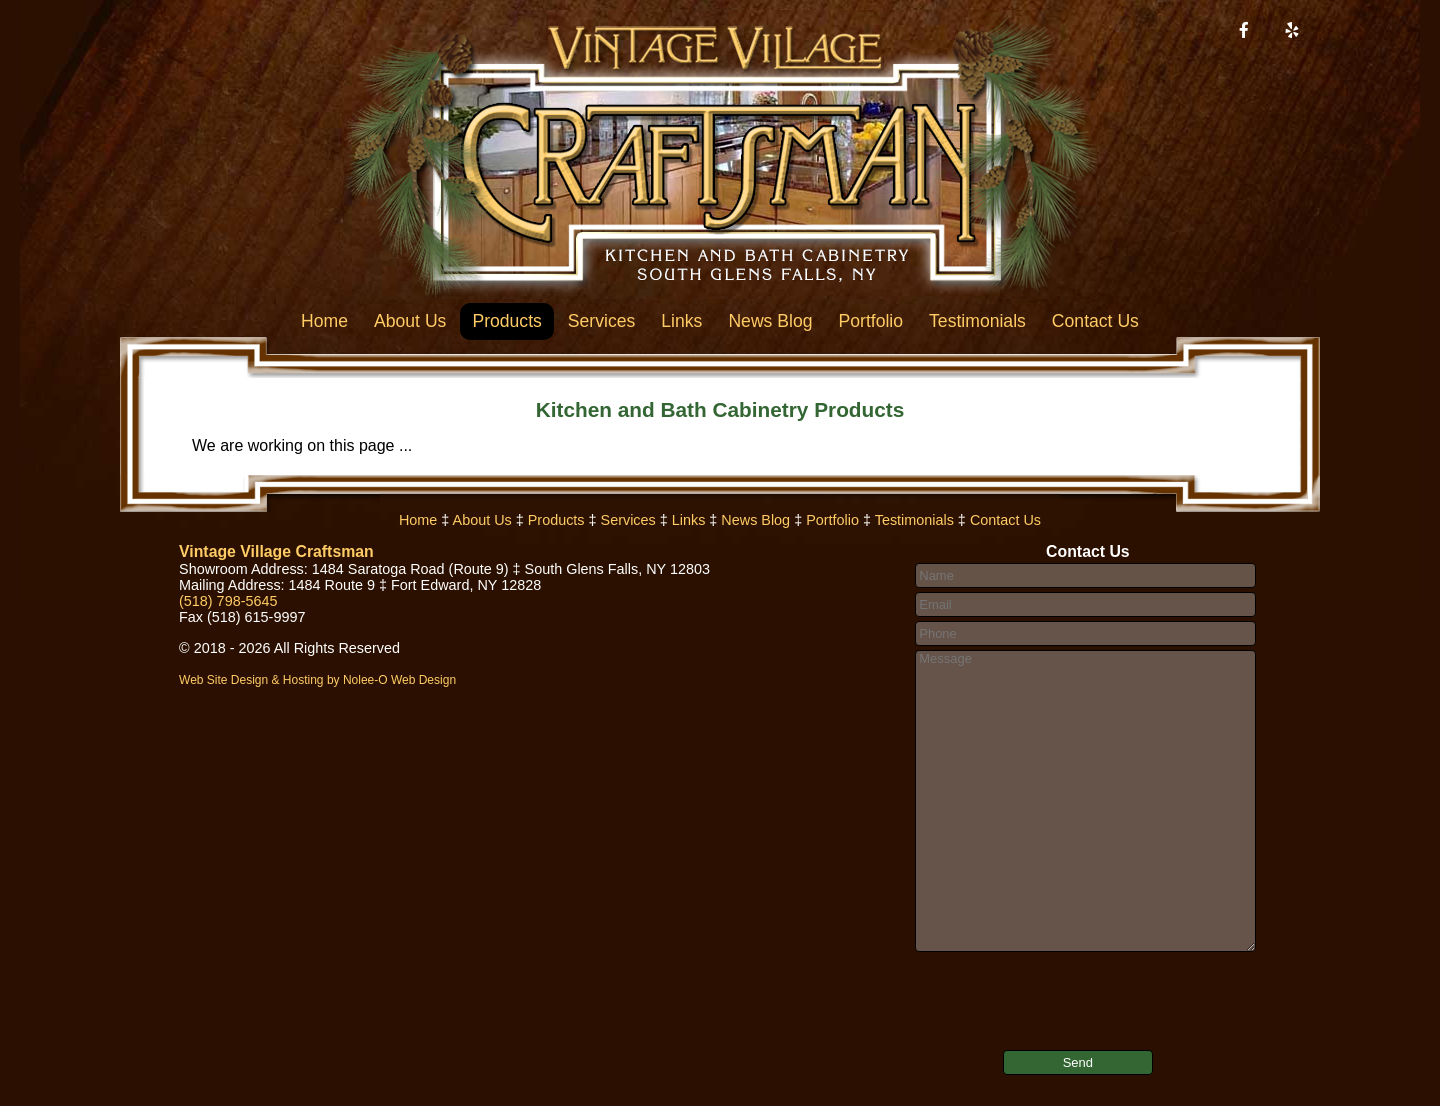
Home (324, 321)
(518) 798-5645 (228, 601)
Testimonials (977, 321)
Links (681, 321)
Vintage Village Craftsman (276, 551)
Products (506, 321)
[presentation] (1035, 987)
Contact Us (1095, 321)
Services (601, 321)
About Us (410, 321)
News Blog (770, 321)
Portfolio (871, 321)
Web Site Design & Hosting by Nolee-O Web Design (317, 680)
